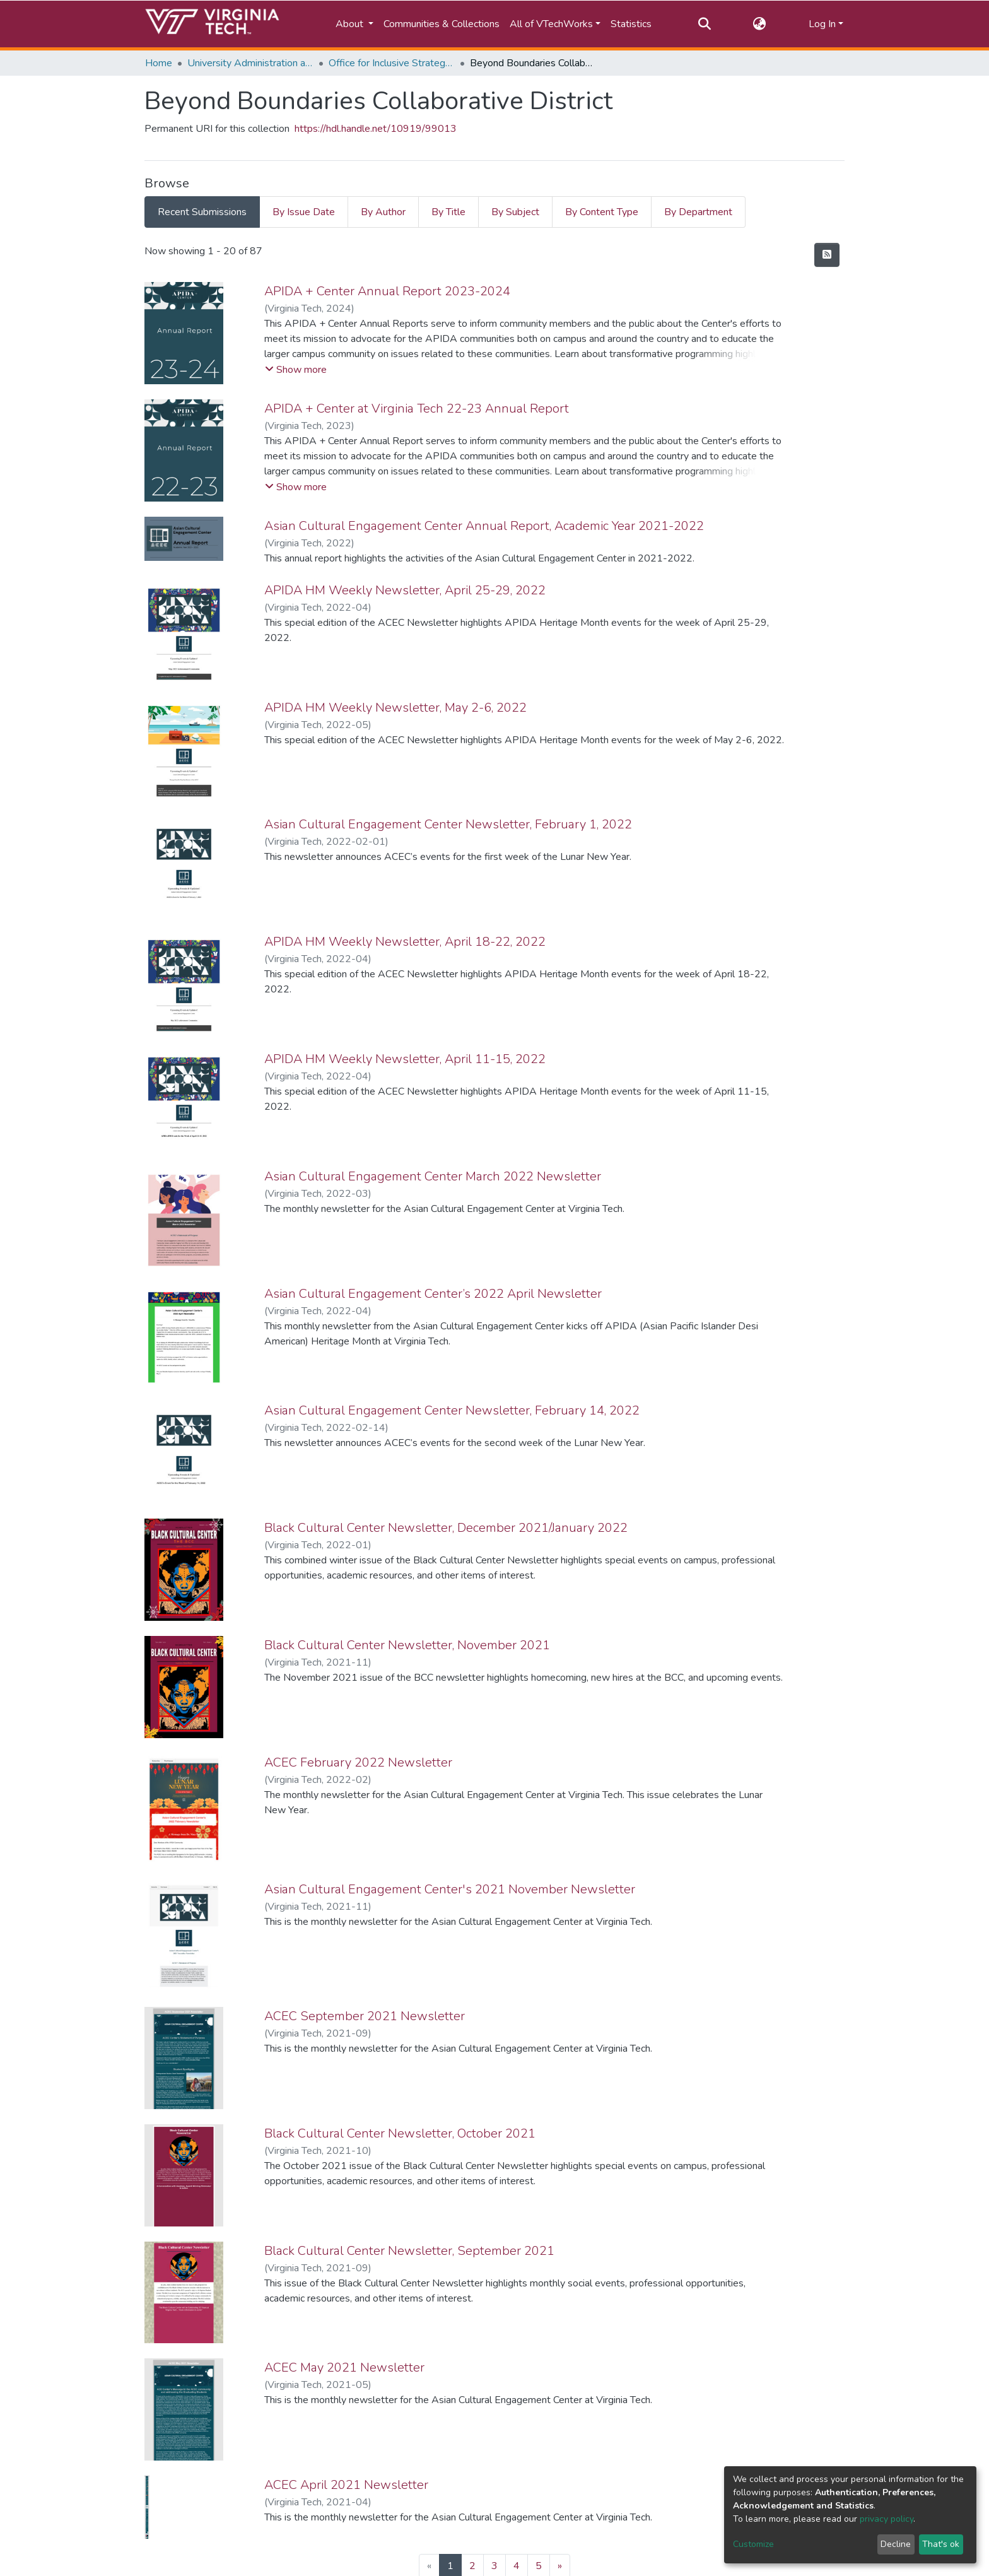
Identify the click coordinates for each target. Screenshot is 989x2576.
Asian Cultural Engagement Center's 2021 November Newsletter (449, 1889)
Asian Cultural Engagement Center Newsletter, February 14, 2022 (452, 1410)
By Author (383, 212)
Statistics (631, 24)
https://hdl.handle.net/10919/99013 (376, 129)
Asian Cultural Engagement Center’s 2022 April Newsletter (433, 1293)
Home (158, 63)
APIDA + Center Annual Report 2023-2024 (387, 291)
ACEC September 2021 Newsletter (364, 2016)
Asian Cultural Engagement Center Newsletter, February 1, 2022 (448, 824)
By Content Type (601, 212)
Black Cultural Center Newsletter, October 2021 (399, 2133)
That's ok (940, 2544)
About (351, 24)
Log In (822, 24)
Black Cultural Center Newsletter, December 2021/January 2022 (446, 1527)
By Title (448, 212)
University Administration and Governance (250, 63)
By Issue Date (303, 212)
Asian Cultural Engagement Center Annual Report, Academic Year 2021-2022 (484, 525)
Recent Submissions (202, 212)
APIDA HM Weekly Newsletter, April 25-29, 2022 (405, 590)
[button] (760, 24)
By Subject (515, 212)
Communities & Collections (441, 24)
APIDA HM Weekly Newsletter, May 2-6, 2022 (395, 707)
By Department (698, 212)
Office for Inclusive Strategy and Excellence (392, 63)
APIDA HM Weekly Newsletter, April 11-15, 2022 (405, 1058)
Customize (753, 2544)
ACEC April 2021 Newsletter (346, 2484)
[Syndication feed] (827, 255)
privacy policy (886, 2519)
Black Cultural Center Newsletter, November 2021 (407, 1645)
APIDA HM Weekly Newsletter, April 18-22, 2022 (405, 941)
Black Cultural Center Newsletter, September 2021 (409, 2250)
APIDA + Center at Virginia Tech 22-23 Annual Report (416, 408)
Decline (896, 2544)
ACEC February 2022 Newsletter (358, 1762)
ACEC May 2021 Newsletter (344, 2367)
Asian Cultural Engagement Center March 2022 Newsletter (432, 1176)
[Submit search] (704, 24)
